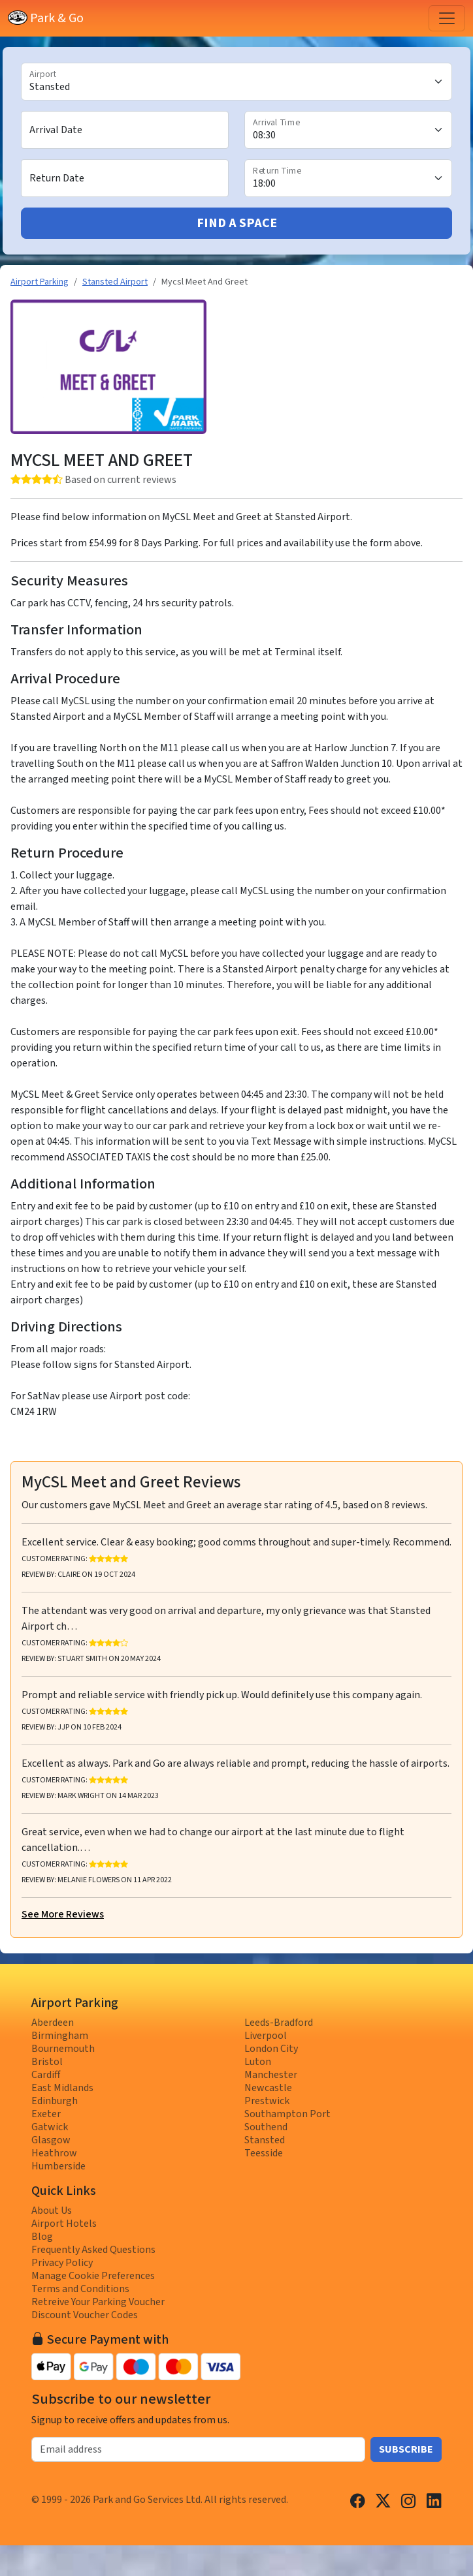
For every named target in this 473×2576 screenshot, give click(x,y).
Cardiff (45, 2074)
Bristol (47, 2061)
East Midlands (62, 2087)
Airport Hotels (64, 2223)
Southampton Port (287, 2113)
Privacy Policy (62, 2262)
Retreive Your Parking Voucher (98, 2301)
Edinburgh (54, 2100)
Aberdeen (52, 2022)
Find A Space (237, 223)
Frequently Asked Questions (93, 2249)
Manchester (270, 2074)
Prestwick (266, 2100)
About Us (51, 2210)
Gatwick (49, 2127)
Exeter (46, 2113)
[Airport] (236, 82)
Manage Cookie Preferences (93, 2275)
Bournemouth (63, 2048)
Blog (42, 2236)
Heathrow (54, 2153)
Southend (265, 2127)
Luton (257, 2061)
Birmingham (59, 2035)
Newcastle (268, 2087)
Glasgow (51, 2140)
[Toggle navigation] (447, 18)
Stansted (264, 2140)
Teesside (263, 2153)
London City (271, 2048)
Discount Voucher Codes (84, 2314)
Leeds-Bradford (278, 2022)
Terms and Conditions (80, 2288)
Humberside (58, 2166)
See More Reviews (63, 1914)
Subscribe (406, 2449)
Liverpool (265, 2035)
